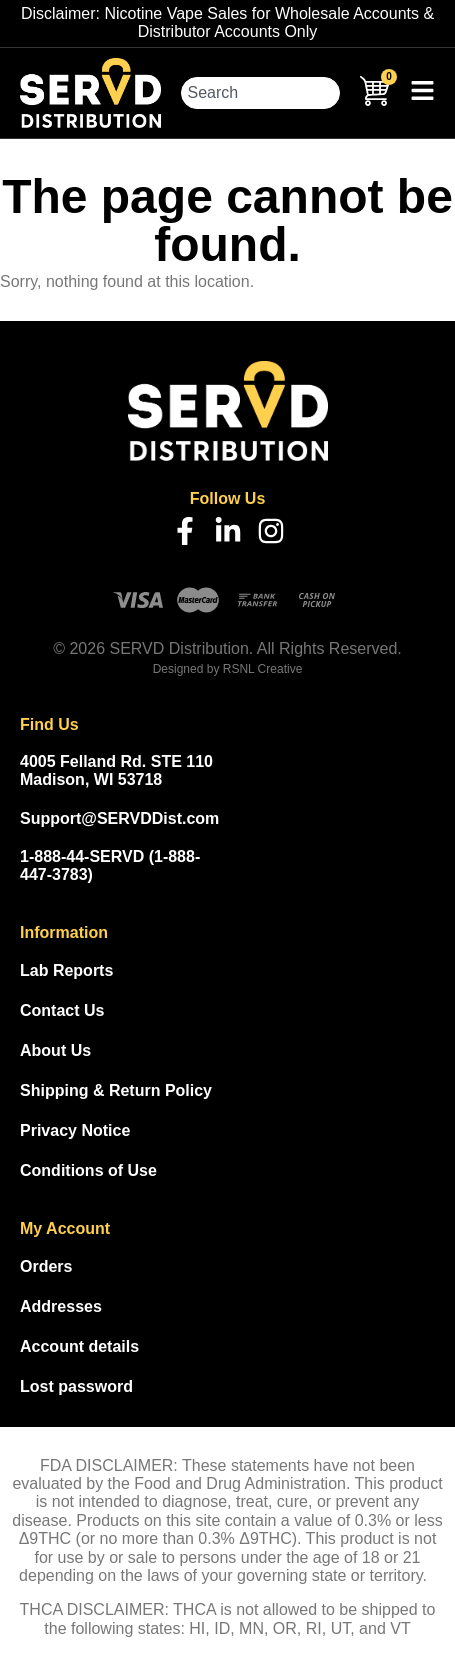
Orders (46, 1266)
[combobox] (260, 93)
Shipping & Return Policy (116, 1090)
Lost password (76, 1386)
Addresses (61, 1306)
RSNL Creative (263, 669)
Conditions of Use (88, 1170)
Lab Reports (66, 970)
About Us (55, 1050)
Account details (79, 1346)
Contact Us (62, 1010)
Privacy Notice (75, 1130)
